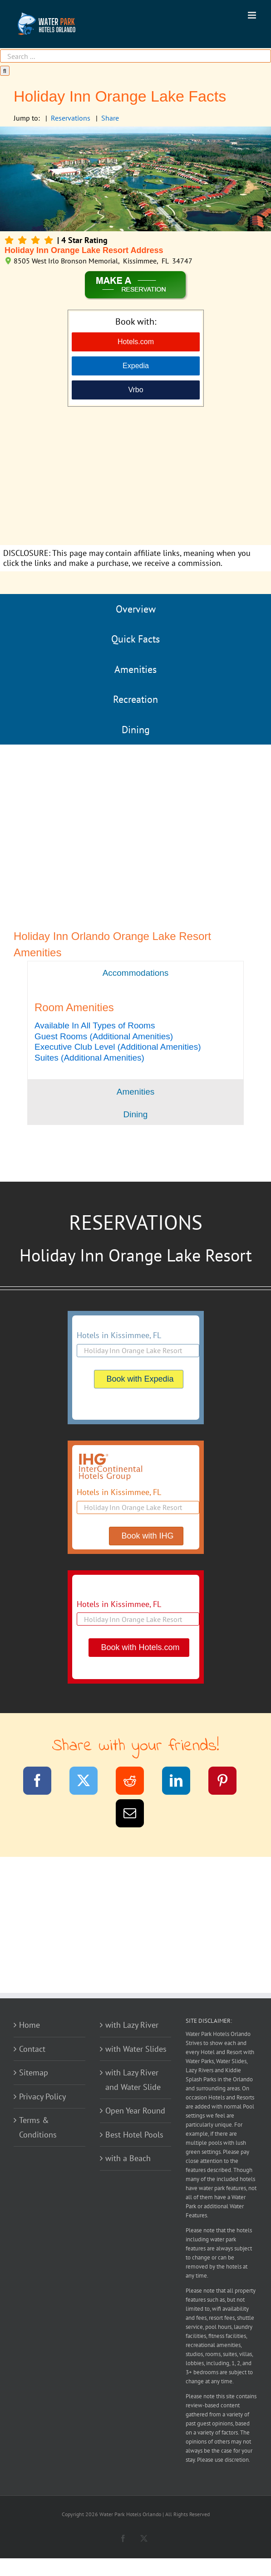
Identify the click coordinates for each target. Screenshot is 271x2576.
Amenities (135, 669)
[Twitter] (89, 1782)
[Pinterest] (228, 1782)
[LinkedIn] (182, 1782)
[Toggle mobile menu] (252, 15)
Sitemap (33, 2072)
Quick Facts (135, 639)
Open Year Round (135, 2110)
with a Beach (128, 2158)
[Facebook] (43, 1782)
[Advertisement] (135, 477)
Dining (136, 729)
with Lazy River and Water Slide (133, 2079)
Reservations (70, 117)
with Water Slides (136, 2049)
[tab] (135, 972)
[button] (94, 1025)
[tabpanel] (135, 1032)
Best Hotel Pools (134, 2134)
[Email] (135, 1815)
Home (29, 2025)
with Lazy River (131, 2025)
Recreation (135, 699)
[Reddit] (135, 1782)
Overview (136, 609)
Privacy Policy (42, 2096)
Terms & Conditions (38, 2127)
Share (110, 117)
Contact (32, 2049)
